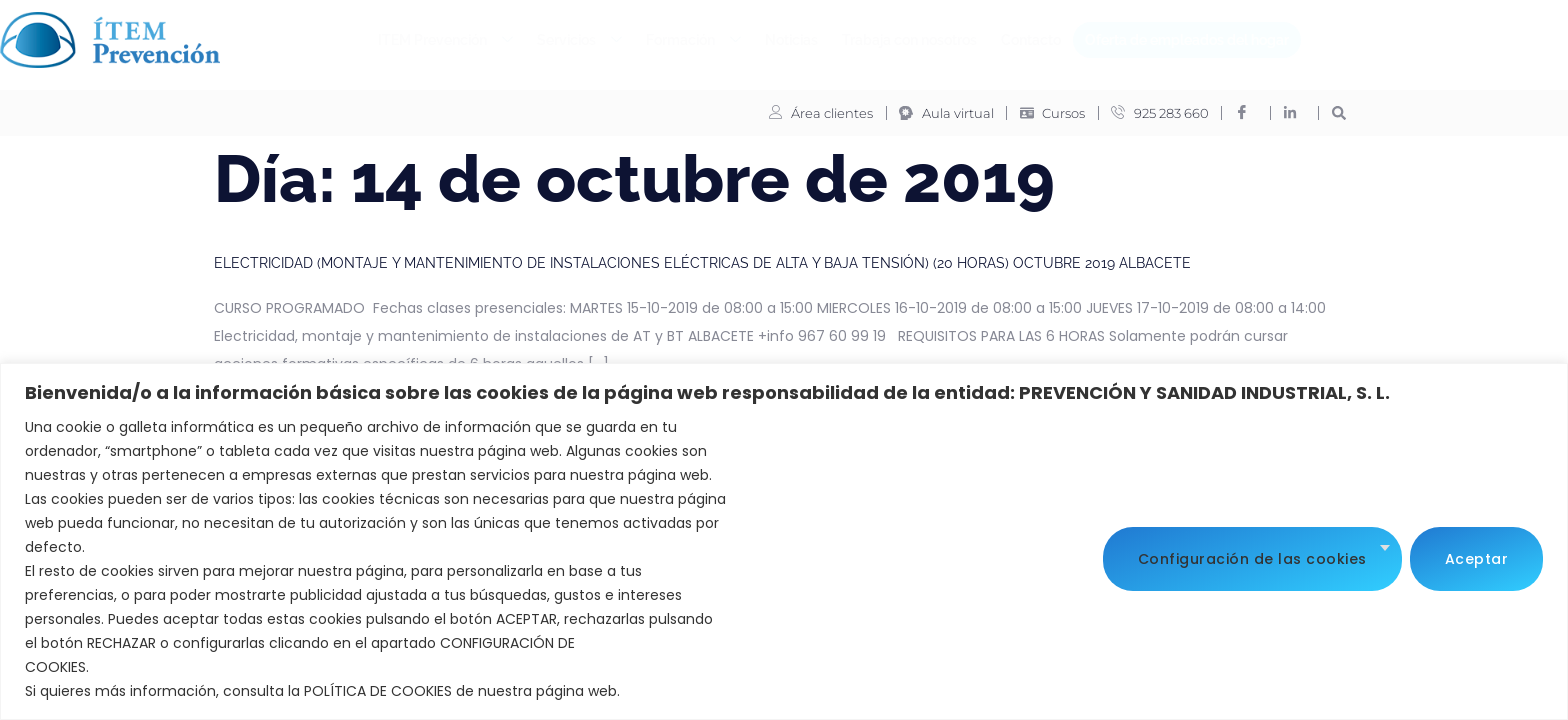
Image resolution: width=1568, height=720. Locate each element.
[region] (784, 541)
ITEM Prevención (445, 41)
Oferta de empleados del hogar (1187, 40)
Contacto (1031, 40)
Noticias (791, 40)
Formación (693, 41)
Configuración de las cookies (1252, 559)
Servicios (579, 41)
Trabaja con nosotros (909, 40)
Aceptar (1477, 559)
